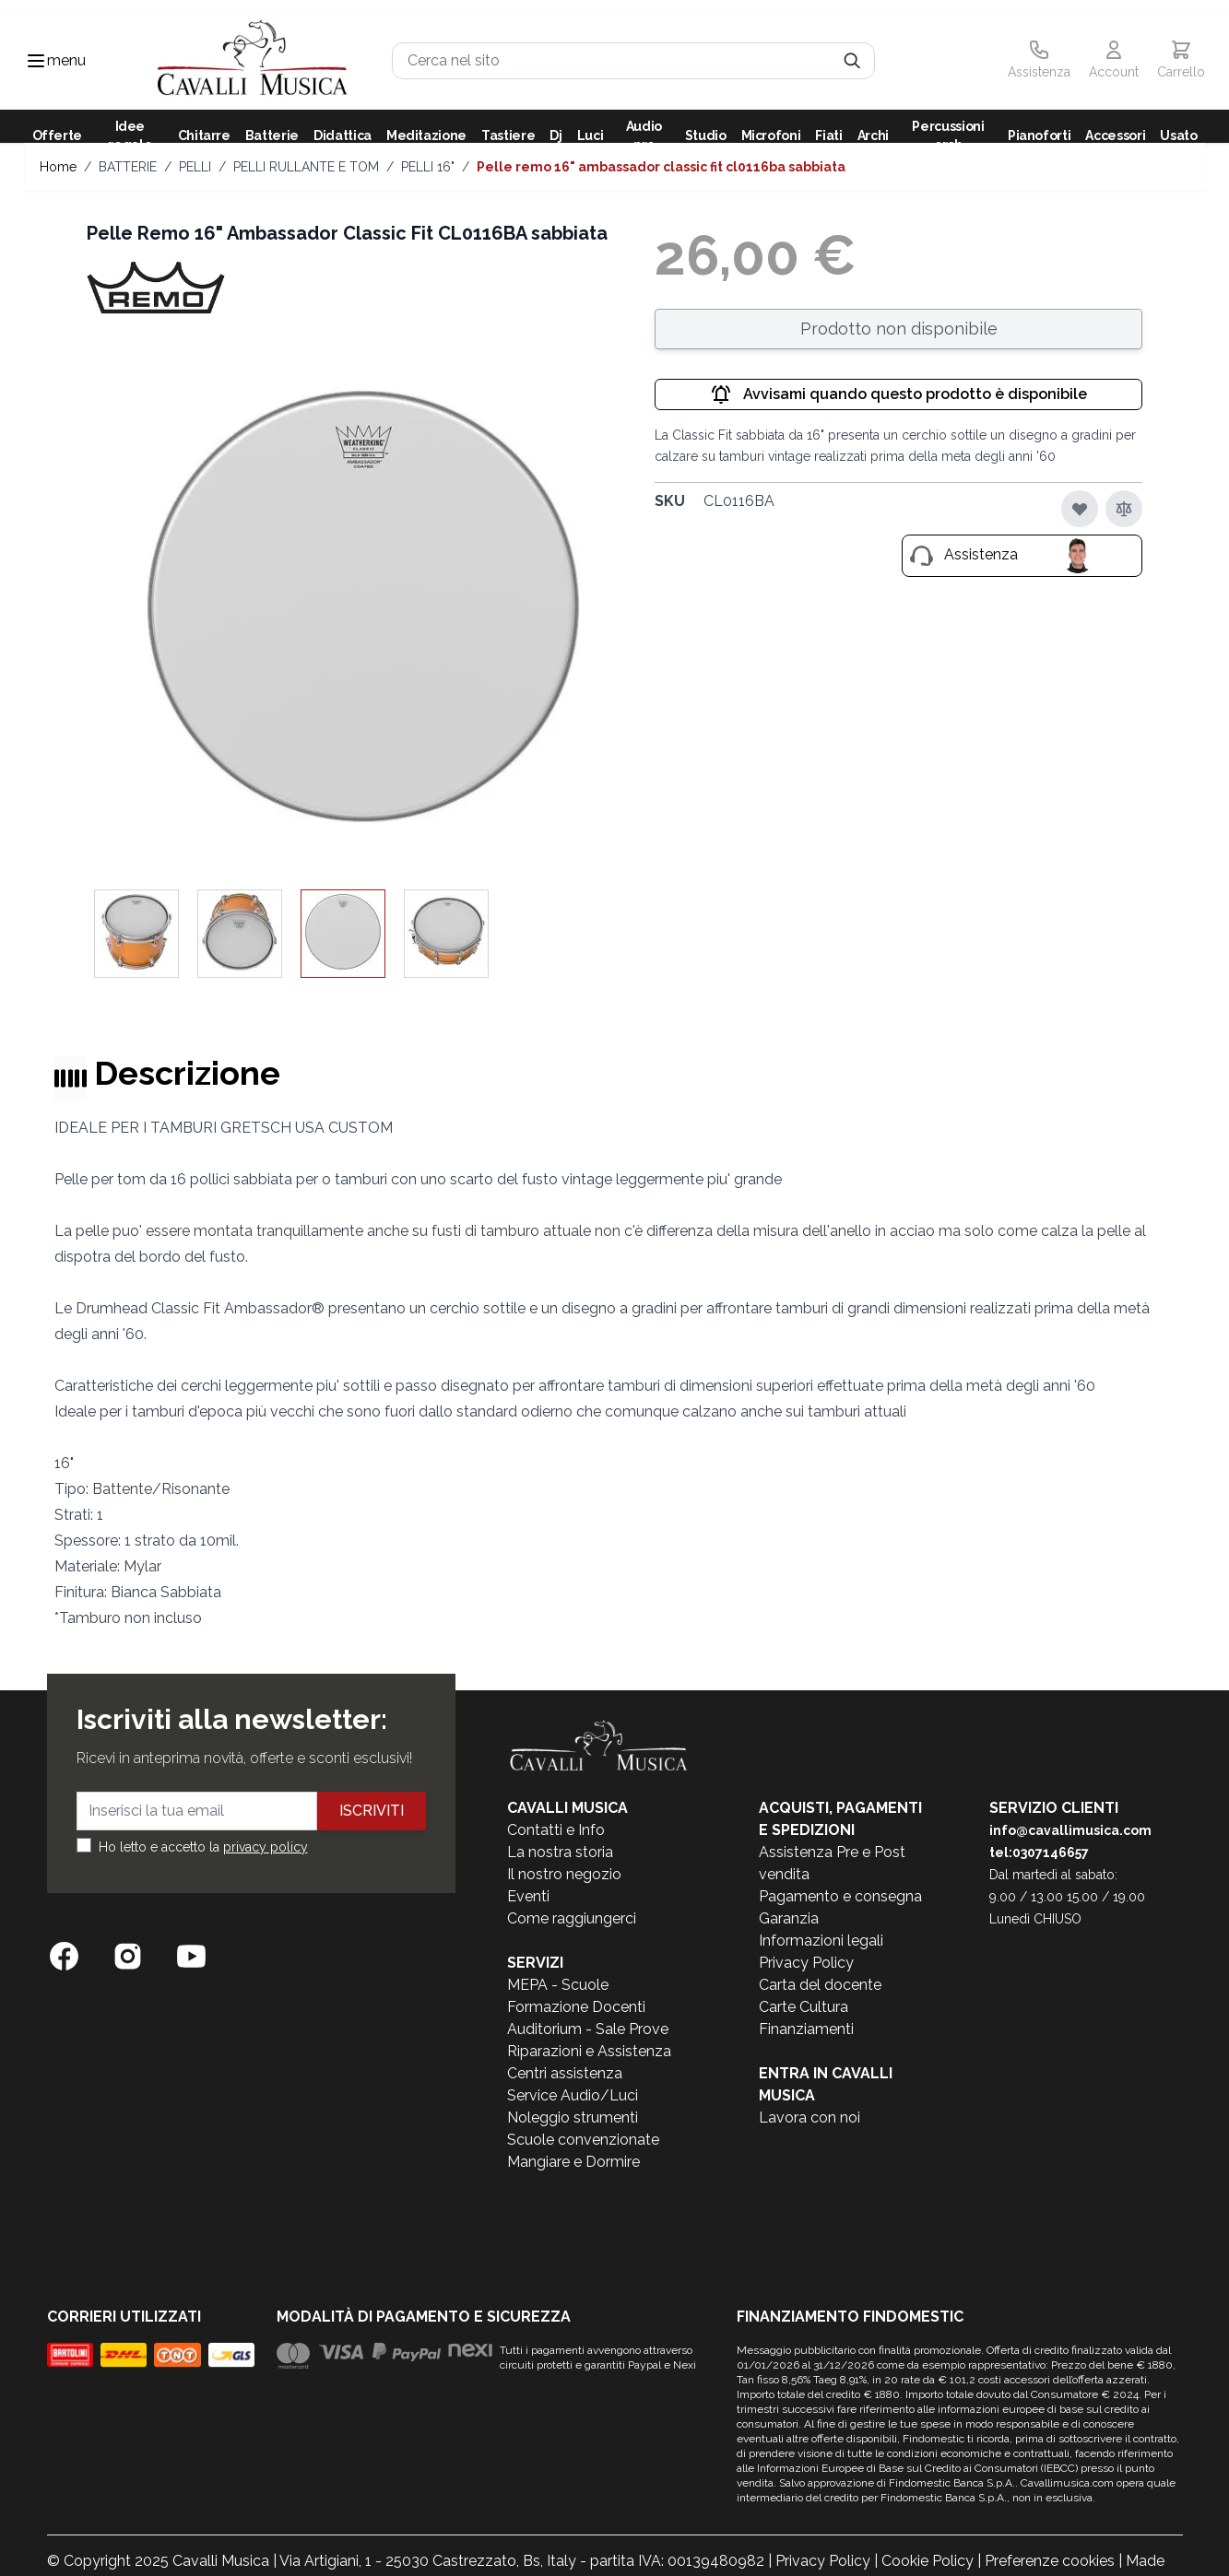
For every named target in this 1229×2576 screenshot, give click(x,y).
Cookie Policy (927, 2561)
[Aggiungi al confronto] (1123, 508)
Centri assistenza (564, 2073)
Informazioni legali (821, 1940)
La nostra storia (560, 1852)
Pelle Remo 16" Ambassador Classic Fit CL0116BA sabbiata (661, 166)
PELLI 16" (428, 166)
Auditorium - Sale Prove (587, 2029)
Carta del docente (820, 1985)
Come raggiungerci (571, 1918)
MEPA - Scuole (558, 1985)
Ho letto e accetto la (203, 1847)
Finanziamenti (806, 2029)
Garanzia (789, 1918)
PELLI (195, 166)
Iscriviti (371, 1810)
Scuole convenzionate (583, 2139)
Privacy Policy (806, 1962)
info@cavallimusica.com (1070, 1830)
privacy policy (265, 1847)
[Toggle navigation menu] (36, 61)
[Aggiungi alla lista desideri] (1079, 508)
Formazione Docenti (576, 2007)
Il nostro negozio (564, 1874)
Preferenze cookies (1050, 2561)
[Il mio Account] (1114, 61)
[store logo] (253, 60)
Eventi (528, 1896)
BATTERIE (128, 166)
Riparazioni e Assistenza (589, 2051)
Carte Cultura (803, 2007)
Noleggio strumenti (572, 2117)
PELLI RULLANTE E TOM (306, 166)
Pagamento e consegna (840, 1896)
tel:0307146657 (1039, 1852)
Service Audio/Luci (572, 2095)
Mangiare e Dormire (573, 2161)
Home (58, 166)
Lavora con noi (809, 2117)
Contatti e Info (556, 1830)
